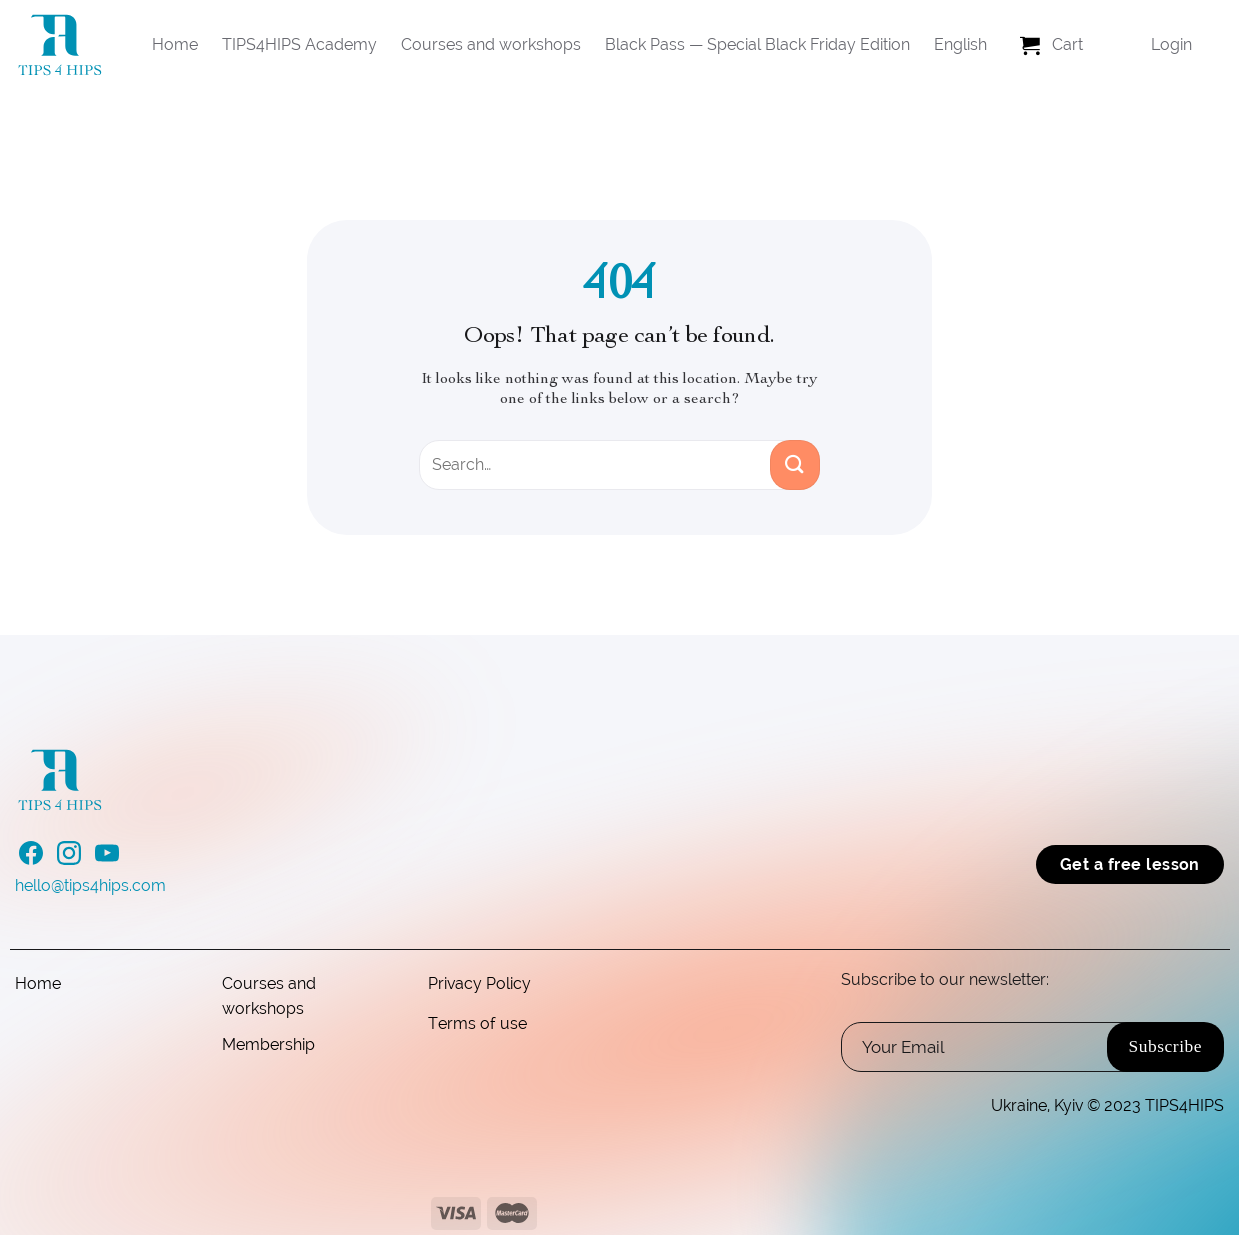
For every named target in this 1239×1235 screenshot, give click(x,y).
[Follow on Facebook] (31, 859)
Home (175, 44)
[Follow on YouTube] (107, 859)
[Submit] (795, 465)
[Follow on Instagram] (69, 859)
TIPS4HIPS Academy (299, 44)
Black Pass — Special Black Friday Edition (757, 44)
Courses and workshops (491, 44)
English (960, 44)
